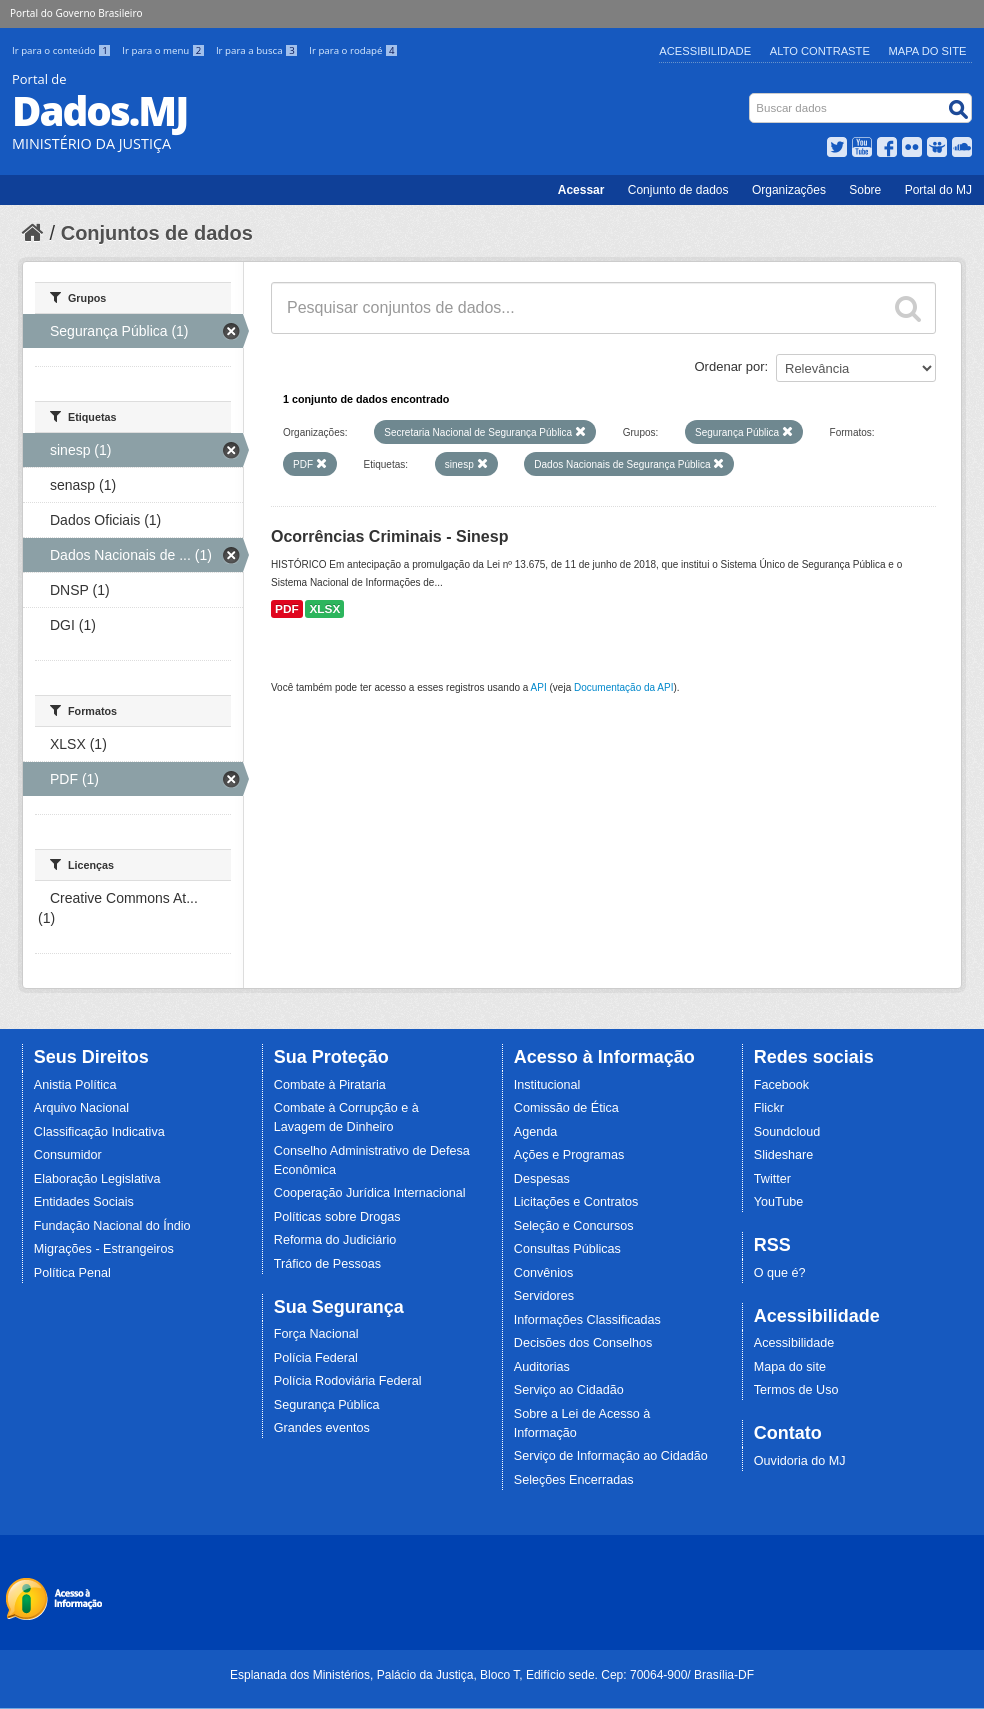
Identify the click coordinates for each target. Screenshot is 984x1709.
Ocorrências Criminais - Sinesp (389, 536)
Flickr (769, 1108)
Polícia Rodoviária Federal (348, 1381)
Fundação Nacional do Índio (112, 1226)
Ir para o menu (165, 50)
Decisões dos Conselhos (583, 1343)
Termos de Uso (796, 1390)
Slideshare (784, 1155)
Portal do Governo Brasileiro (76, 13)
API (539, 687)
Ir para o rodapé (353, 50)
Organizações (789, 190)
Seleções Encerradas (574, 1480)
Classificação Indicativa (99, 1132)
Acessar (581, 190)
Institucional (547, 1085)
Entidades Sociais (84, 1202)
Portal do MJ (938, 190)
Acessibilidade (705, 51)
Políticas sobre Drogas (337, 1217)
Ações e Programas (569, 1155)
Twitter (772, 1179)
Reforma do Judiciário (335, 1240)
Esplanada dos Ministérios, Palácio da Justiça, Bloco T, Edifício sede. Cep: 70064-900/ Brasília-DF (492, 1675)
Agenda (535, 1132)
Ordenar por (730, 366)
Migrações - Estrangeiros (104, 1249)
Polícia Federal (316, 1358)
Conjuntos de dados (157, 233)
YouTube (779, 1202)
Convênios (544, 1273)
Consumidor (68, 1155)
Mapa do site (790, 1367)
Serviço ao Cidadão (569, 1390)
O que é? (780, 1273)
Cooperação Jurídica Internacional (370, 1193)
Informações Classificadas (587, 1320)
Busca (751, 97)
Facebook (781, 1085)
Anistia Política (75, 1085)
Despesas (542, 1179)
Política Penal (72, 1273)
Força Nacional (316, 1334)
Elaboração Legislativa (97, 1179)
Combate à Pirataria (330, 1085)
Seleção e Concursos (574, 1226)
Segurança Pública (327, 1405)
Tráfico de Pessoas (327, 1264)
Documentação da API (624, 687)
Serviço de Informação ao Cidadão (611, 1456)
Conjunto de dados (678, 190)
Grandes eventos (322, 1428)
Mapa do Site (928, 51)
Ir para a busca (258, 50)
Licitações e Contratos (576, 1202)
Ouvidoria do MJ (800, 1461)
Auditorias (542, 1367)
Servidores (544, 1296)
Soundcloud (787, 1132)
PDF (287, 609)
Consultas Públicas (567, 1249)
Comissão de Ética (566, 1108)
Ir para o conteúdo (63, 50)
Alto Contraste (820, 51)
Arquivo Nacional (81, 1108)
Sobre (865, 190)
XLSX (324, 609)
